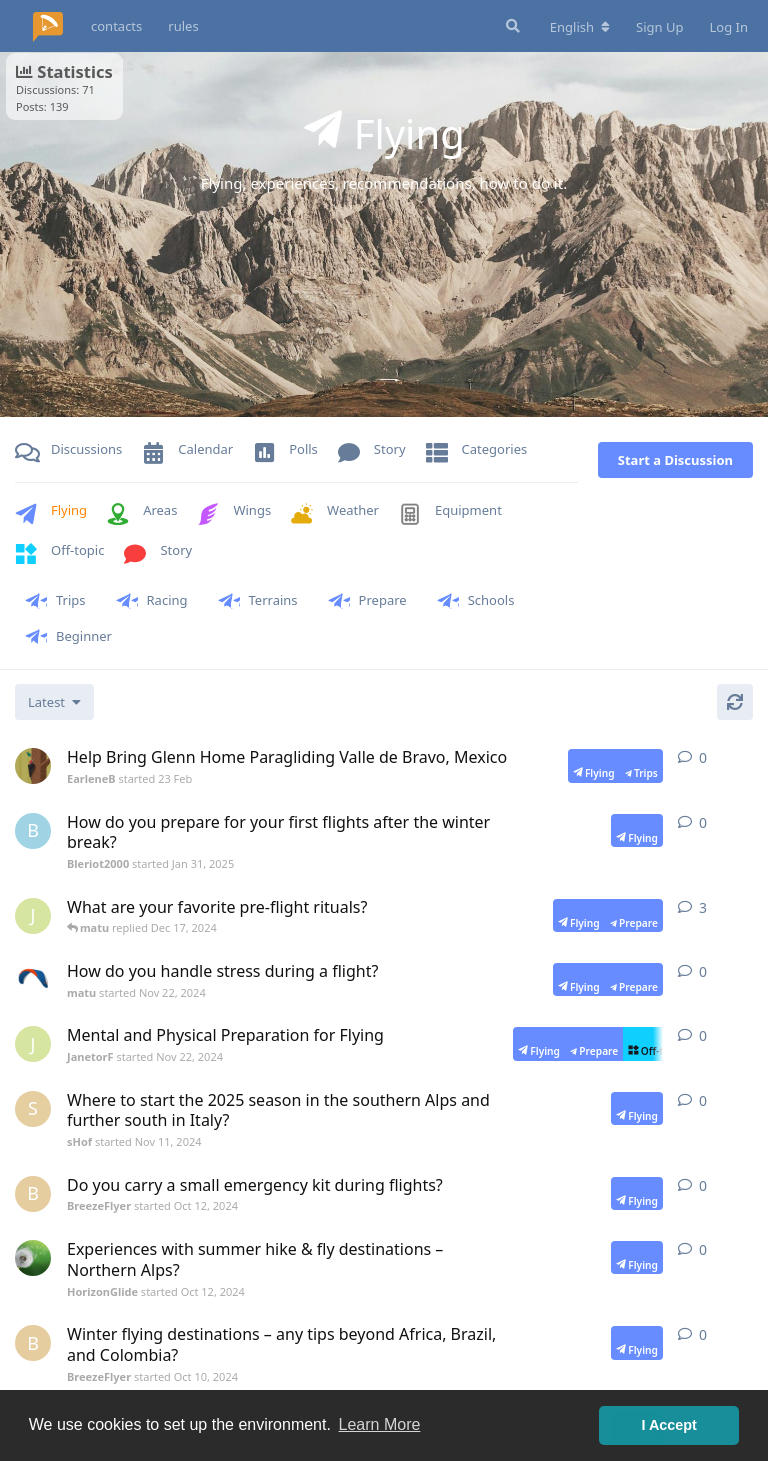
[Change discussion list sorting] (54, 702)
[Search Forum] (511, 26)
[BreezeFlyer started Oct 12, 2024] (33, 1194)
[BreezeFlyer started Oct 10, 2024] (33, 1343)
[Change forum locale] (580, 27)
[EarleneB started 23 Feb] (33, 766)
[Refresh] (735, 702)
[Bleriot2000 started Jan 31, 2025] (33, 831)
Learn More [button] (380, 1424)
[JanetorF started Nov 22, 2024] (33, 916)
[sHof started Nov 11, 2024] (33, 1109)
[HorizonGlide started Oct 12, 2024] (33, 1258)
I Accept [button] (668, 1425)
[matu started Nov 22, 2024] (33, 980)
